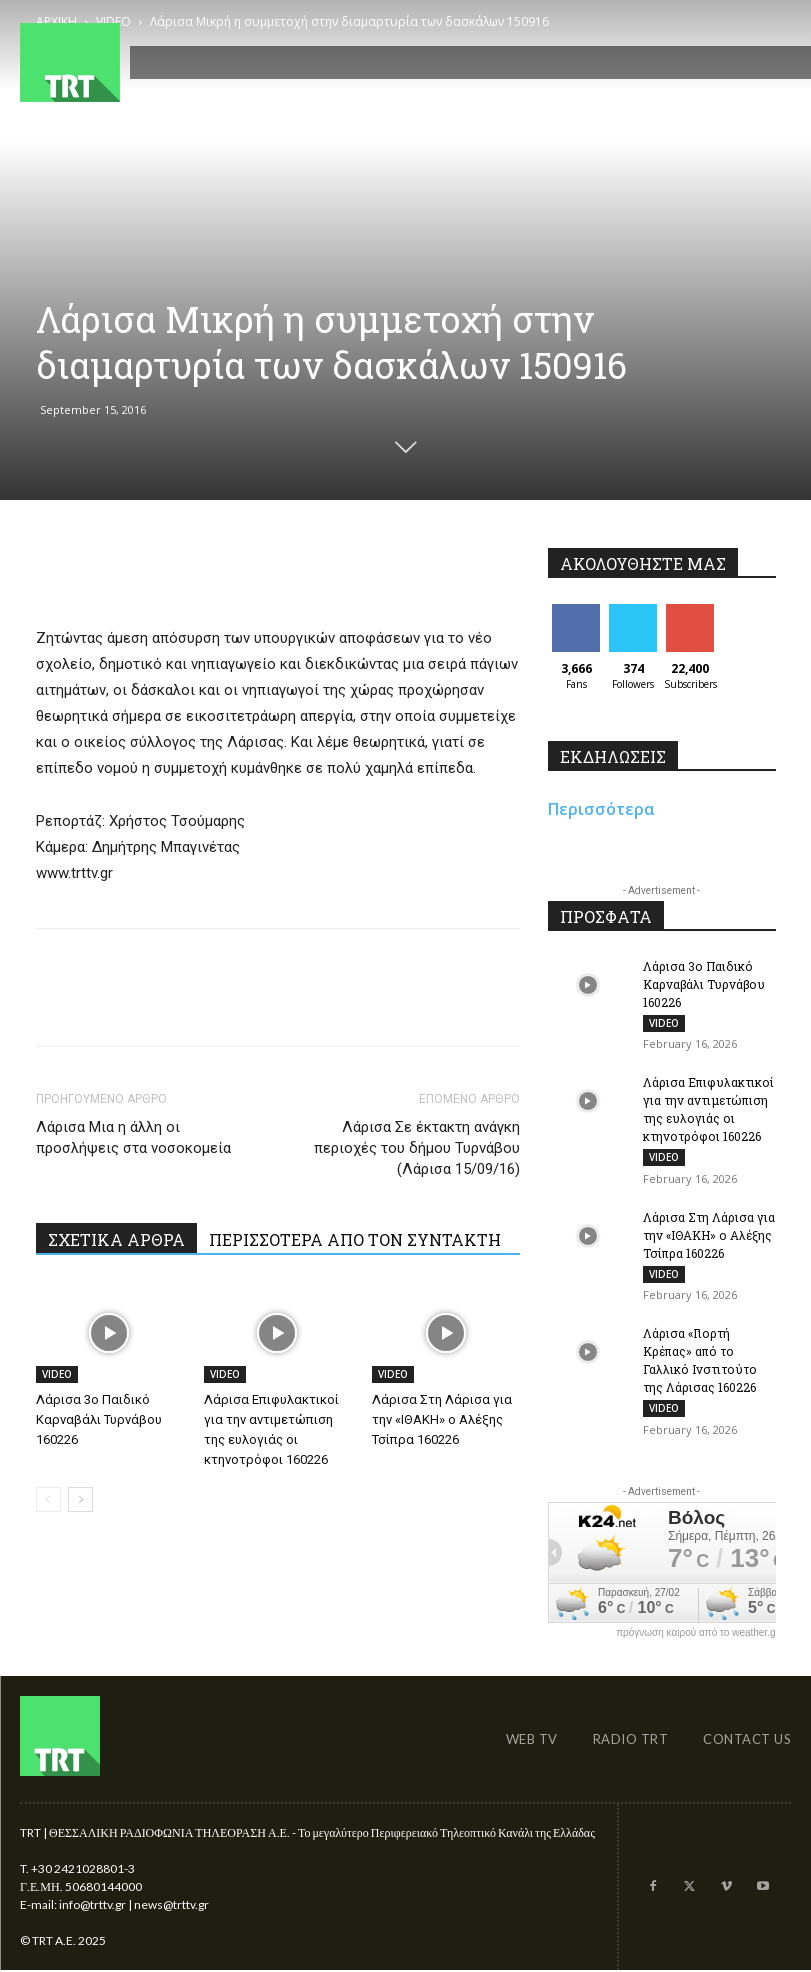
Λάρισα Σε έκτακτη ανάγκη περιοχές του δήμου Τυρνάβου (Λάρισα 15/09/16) (417, 1148)
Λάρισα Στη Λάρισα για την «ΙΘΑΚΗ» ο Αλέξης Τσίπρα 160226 (442, 1419)
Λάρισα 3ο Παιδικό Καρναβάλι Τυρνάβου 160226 (99, 1419)
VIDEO (57, 1374)
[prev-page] (48, 1499)
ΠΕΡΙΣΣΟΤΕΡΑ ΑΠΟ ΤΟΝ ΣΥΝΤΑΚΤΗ (355, 1239)
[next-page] (80, 1499)
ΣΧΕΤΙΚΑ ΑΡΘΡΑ (116, 1239)
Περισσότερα (601, 809)
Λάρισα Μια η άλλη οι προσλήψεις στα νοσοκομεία (133, 1137)
